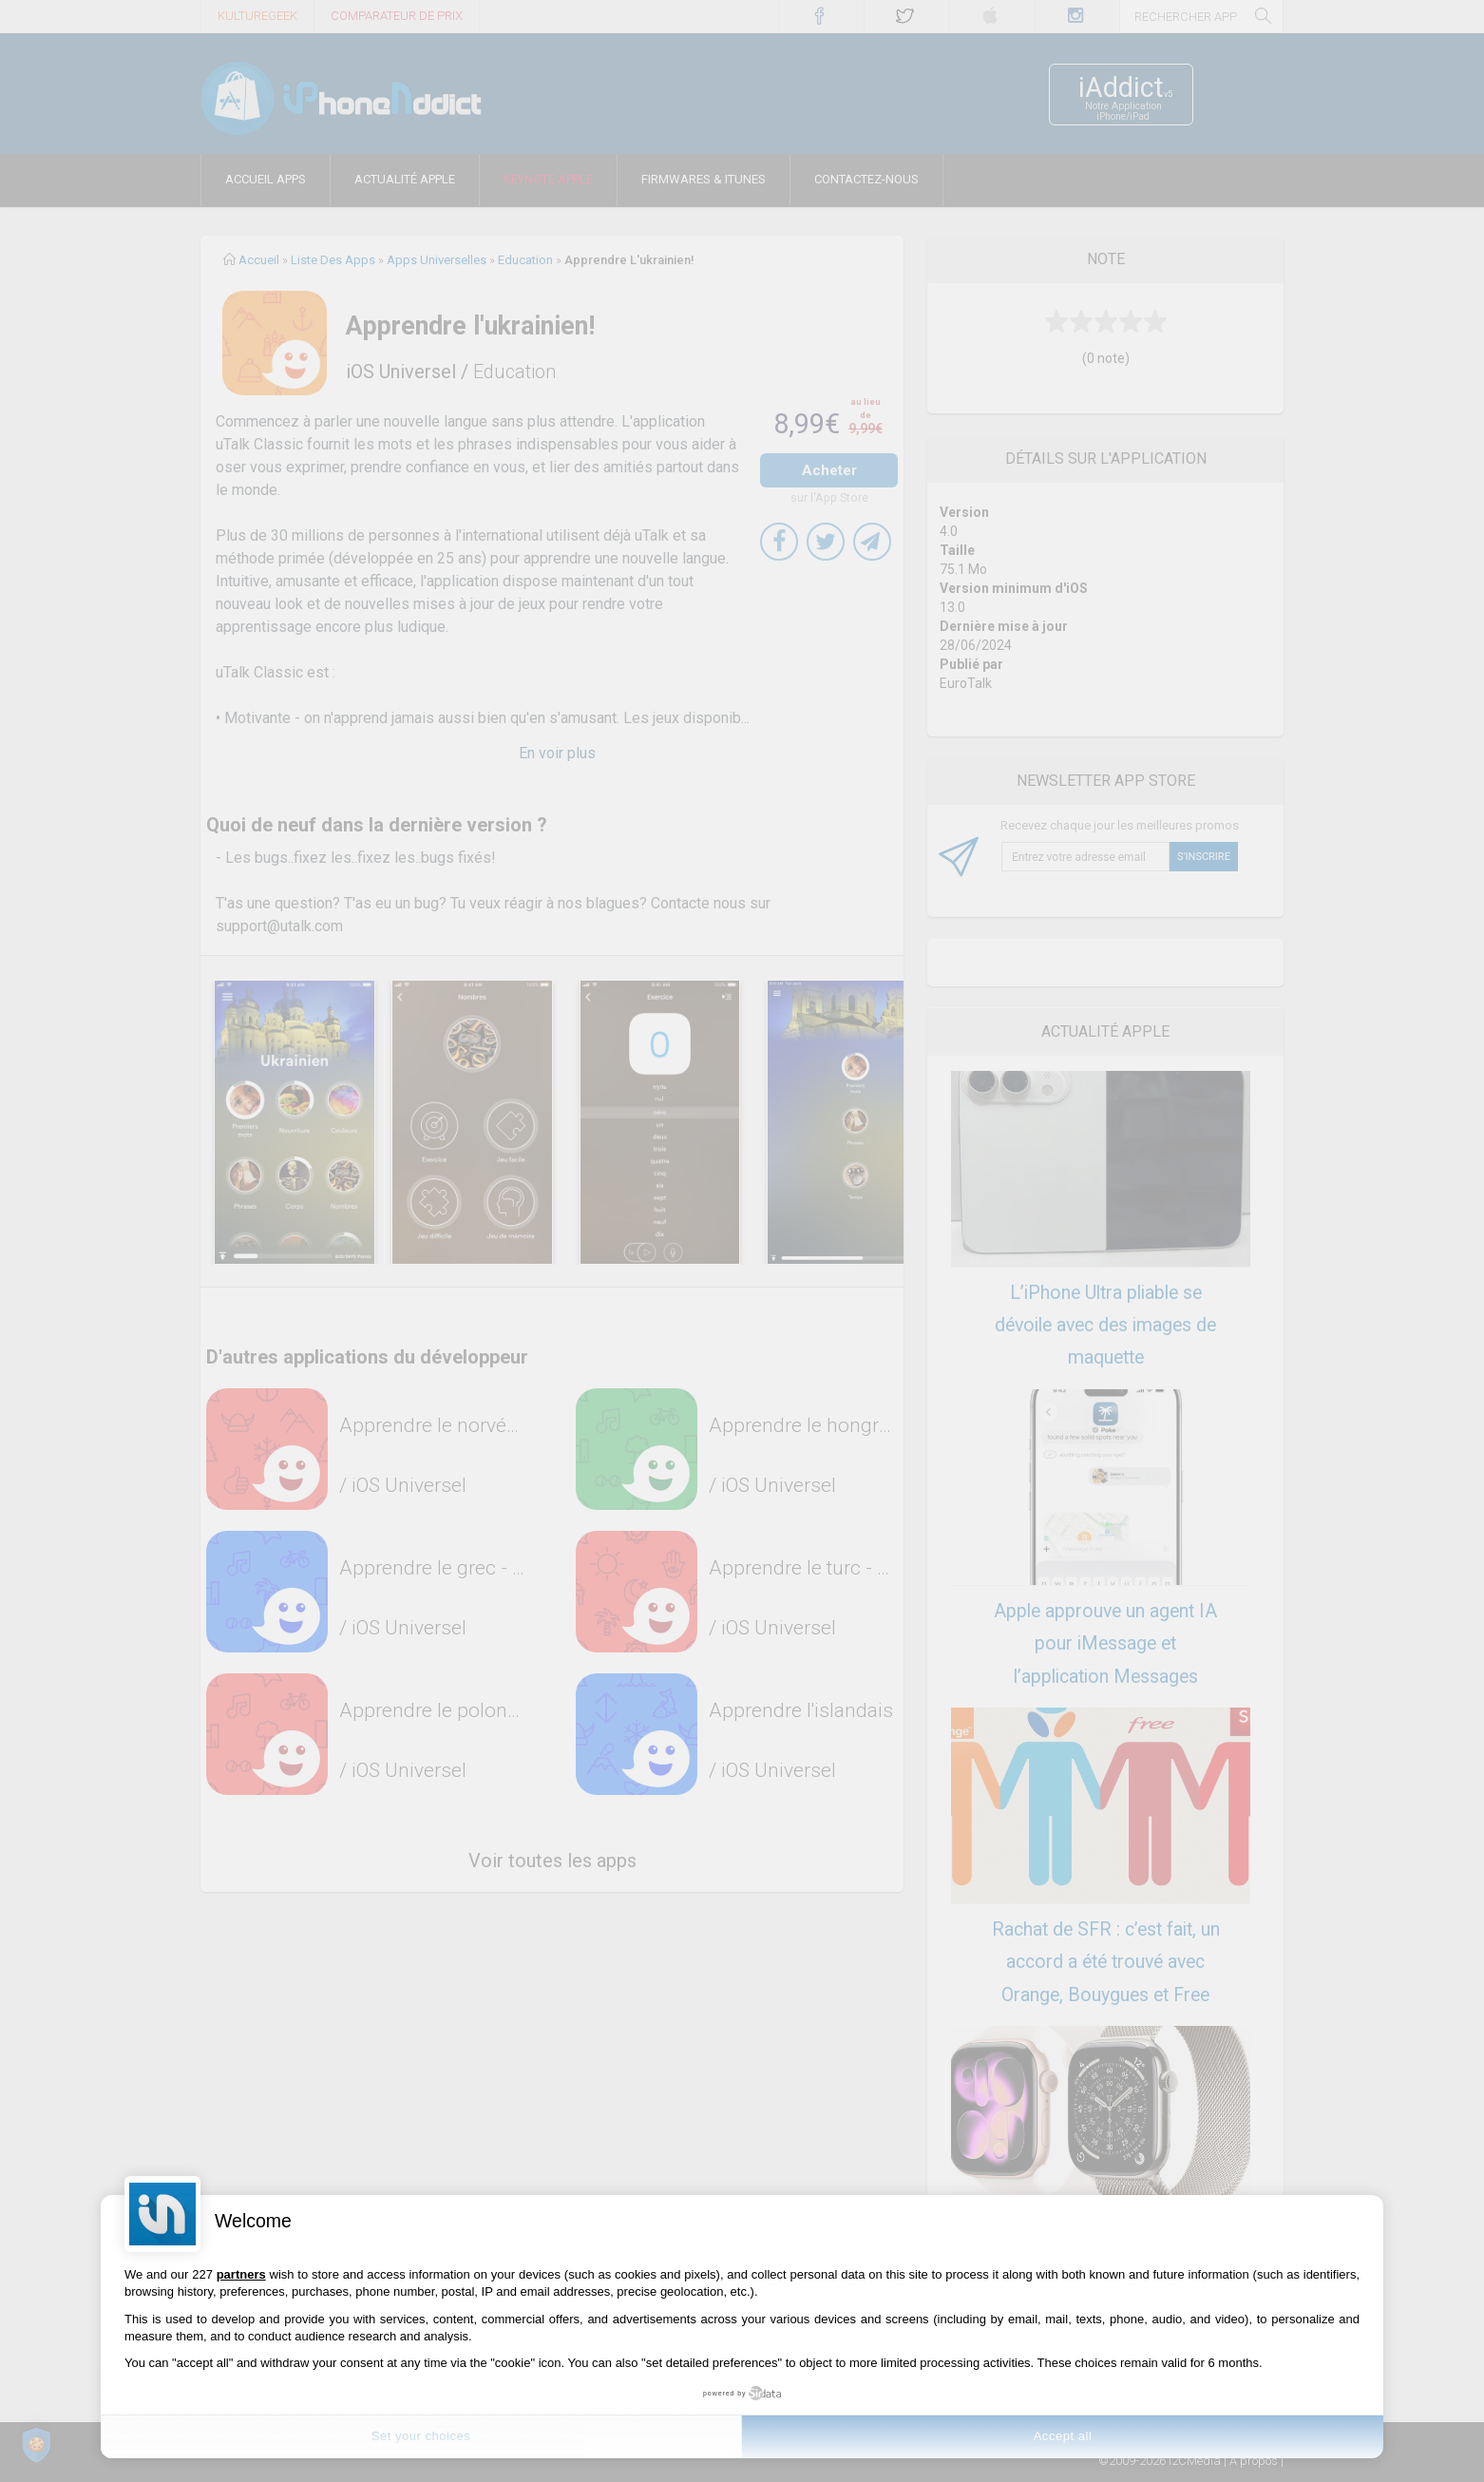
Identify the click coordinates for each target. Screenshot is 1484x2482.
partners (241, 2274)
